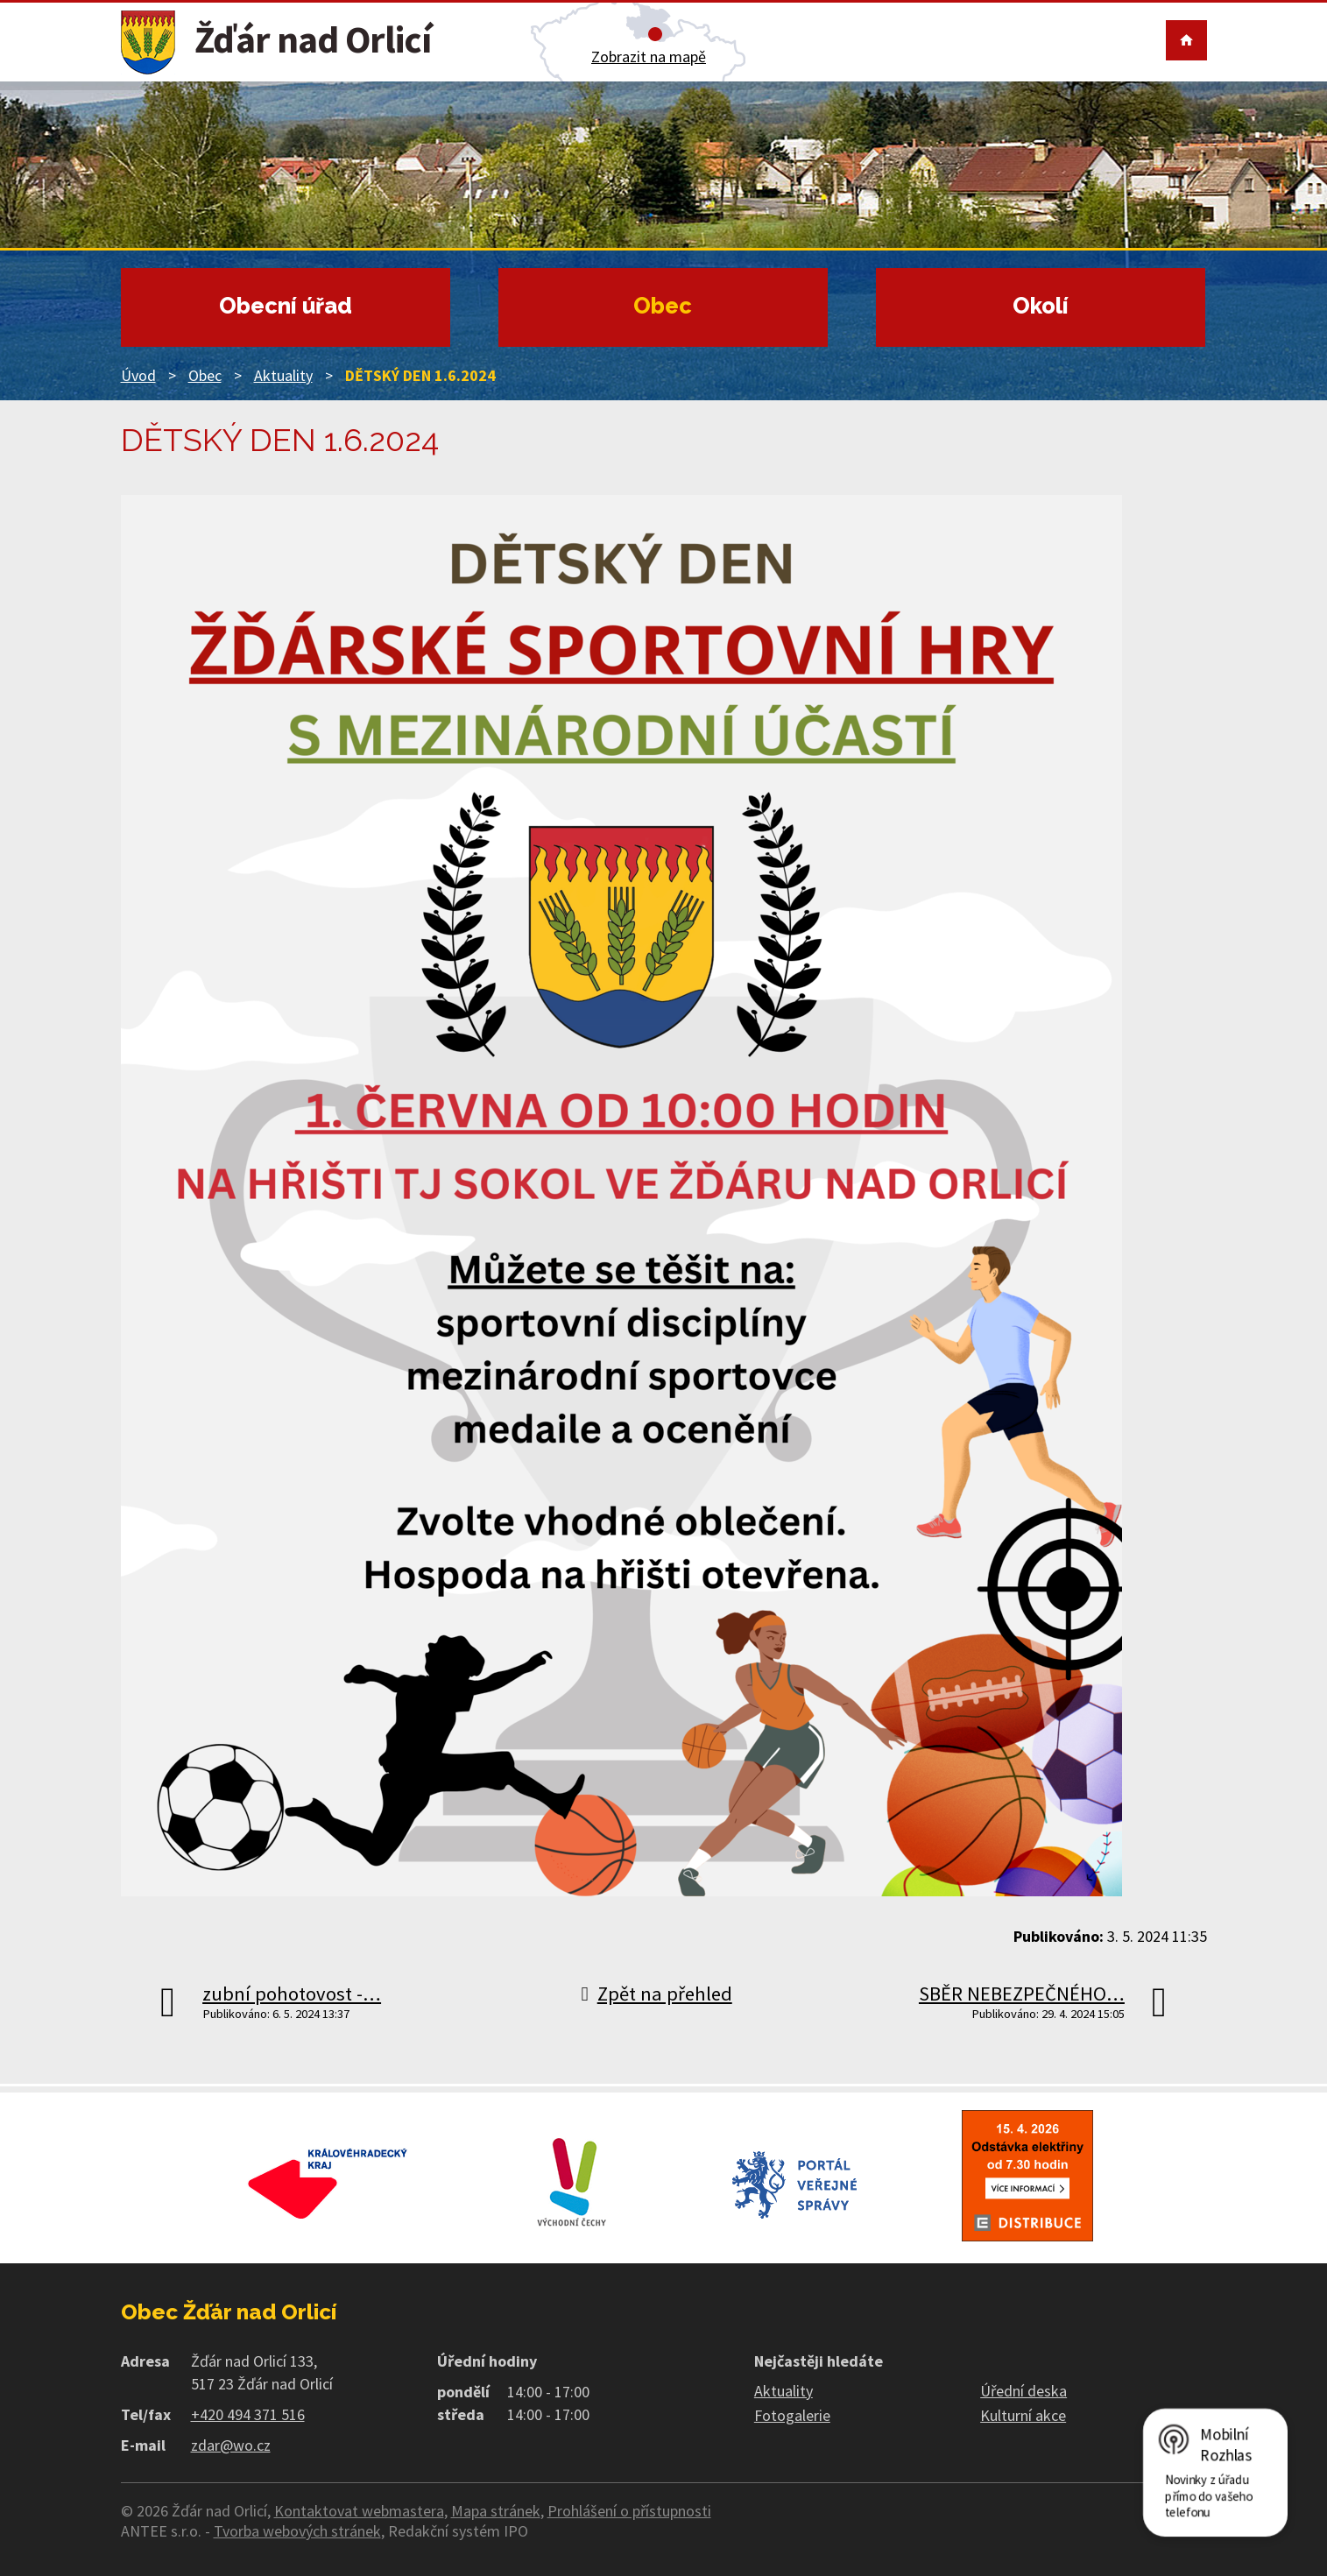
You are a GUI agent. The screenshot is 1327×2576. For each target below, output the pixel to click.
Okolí (1041, 306)
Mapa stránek (495, 2511)
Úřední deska (1023, 2391)
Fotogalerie (792, 2415)
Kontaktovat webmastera (359, 2511)
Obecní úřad (285, 306)
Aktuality (283, 375)
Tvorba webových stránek (297, 2531)
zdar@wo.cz (231, 2445)
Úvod (138, 375)
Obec (662, 306)
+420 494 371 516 (248, 2414)
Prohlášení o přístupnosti (629, 2511)
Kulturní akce (1023, 2415)
